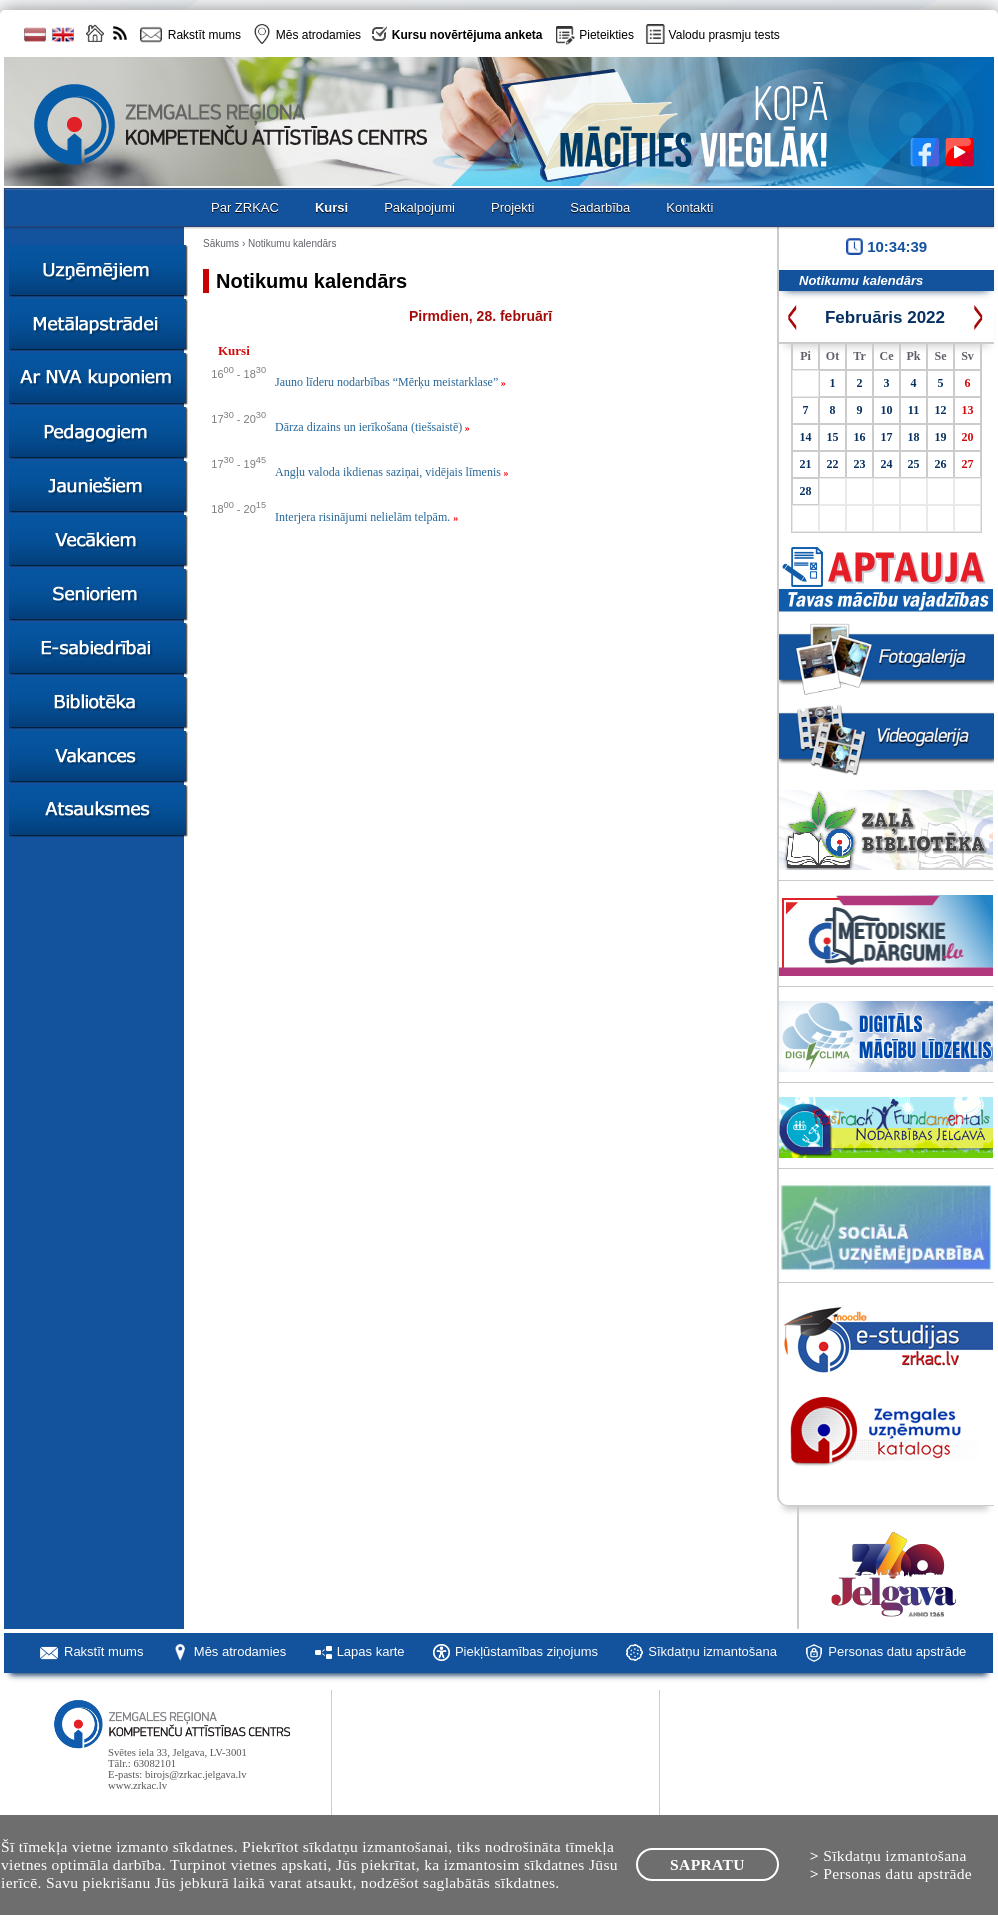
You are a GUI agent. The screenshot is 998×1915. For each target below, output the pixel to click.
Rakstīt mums (103, 1651)
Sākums (221, 243)
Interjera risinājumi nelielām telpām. (366, 517)
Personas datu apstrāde (897, 1651)
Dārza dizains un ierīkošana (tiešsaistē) (372, 427)
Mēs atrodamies (240, 1651)
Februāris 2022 (885, 317)
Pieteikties (606, 35)
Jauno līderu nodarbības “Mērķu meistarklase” (390, 382)
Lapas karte (371, 1651)
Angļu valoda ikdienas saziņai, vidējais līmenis (391, 472)
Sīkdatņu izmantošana (712, 1651)
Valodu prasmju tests (724, 35)
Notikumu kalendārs (292, 243)
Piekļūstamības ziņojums (526, 1651)
